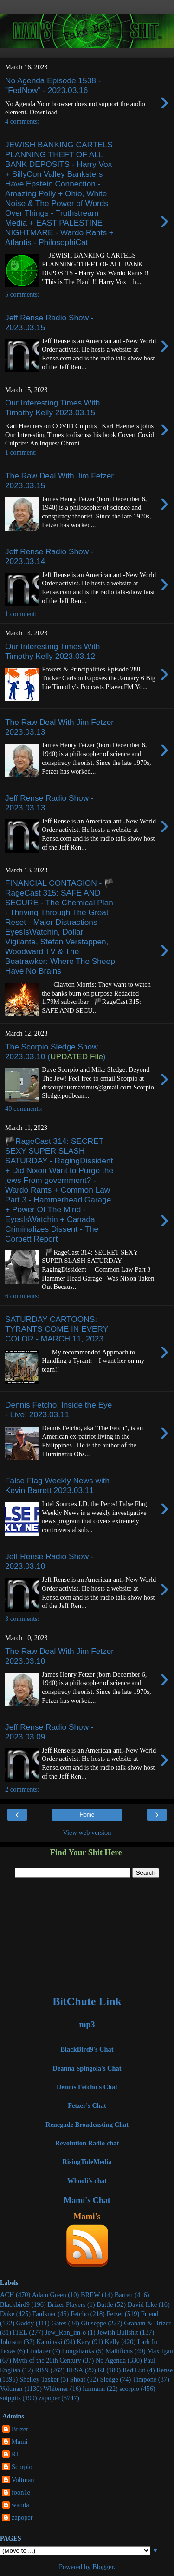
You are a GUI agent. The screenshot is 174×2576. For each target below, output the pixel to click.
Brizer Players (66, 2304)
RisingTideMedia (86, 2161)
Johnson (11, 2341)
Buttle (105, 2304)
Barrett (124, 2294)
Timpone (144, 2379)
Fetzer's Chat (87, 2105)
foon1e (21, 2492)
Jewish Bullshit (117, 2332)
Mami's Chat (87, 2200)
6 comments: (22, 1296)
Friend (150, 2313)
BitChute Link (87, 2001)
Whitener (56, 2388)
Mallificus (119, 2351)
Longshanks (78, 2351)
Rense (164, 2370)
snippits (10, 2398)
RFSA (74, 2370)
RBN (42, 2370)
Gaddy (25, 2323)
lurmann (94, 2388)
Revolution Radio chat (87, 2143)
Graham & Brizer (147, 2323)
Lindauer (38, 2351)
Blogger (103, 2566)
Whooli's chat (86, 2180)
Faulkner (44, 2313)
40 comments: (24, 1108)
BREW (90, 2294)
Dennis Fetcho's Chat (87, 2087)
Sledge (109, 2379)
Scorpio (22, 2466)
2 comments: (22, 1789)
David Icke (142, 2304)
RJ (100, 2370)
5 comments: (22, 294)
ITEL (20, 2332)
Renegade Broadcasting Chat (87, 2124)
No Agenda (111, 2360)
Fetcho (80, 2313)
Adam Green (49, 2294)
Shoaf (78, 2379)
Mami (19, 2441)
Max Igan (160, 2351)
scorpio (129, 2388)
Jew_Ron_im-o (65, 2332)
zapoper (49, 2398)
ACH (7, 2294)
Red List (133, 2370)
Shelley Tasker (39, 2379)
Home (86, 1815)
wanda (20, 2505)
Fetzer (114, 2313)
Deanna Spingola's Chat (87, 2068)
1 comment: (21, 452)
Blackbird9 (15, 2304)
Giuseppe (93, 2323)
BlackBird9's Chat (87, 2049)
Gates (58, 2323)
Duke (7, 2313)
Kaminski (49, 2341)
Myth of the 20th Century (47, 2360)
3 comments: (22, 1618)
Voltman (11, 2388)
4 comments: (22, 121)
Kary (83, 2341)
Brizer (20, 2429)
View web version (87, 1832)
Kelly (112, 2341)
